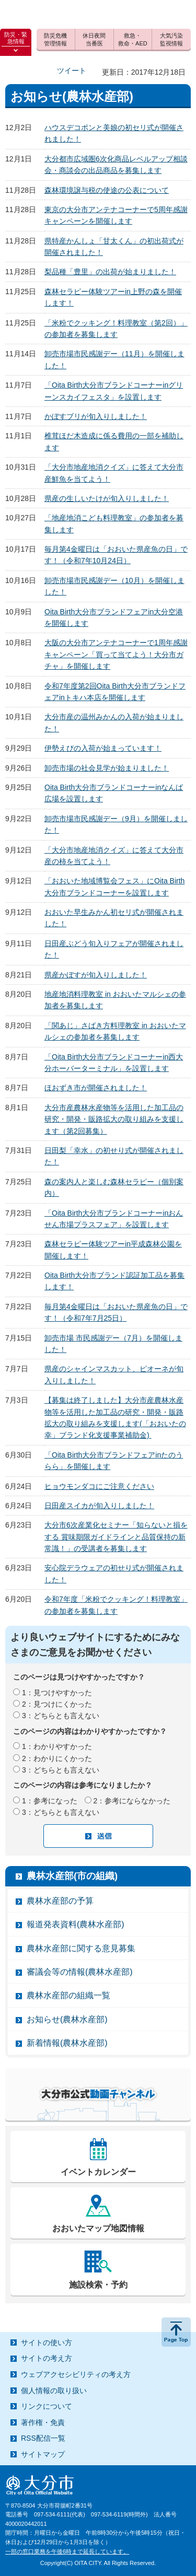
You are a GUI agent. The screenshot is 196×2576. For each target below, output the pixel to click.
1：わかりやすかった (57, 1746)
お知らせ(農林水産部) (67, 2019)
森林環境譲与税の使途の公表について (106, 190)
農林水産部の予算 (60, 1900)
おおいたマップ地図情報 (98, 2228)
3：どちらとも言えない (60, 1715)
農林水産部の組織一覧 (68, 1995)
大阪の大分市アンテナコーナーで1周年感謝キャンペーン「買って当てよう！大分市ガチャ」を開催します (116, 654)
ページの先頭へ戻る (176, 2332)
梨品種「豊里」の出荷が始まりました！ (110, 271)
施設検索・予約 (98, 2284)
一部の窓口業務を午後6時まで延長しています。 (67, 2551)
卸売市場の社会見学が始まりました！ (106, 768)
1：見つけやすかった (57, 1692)
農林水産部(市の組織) (72, 1876)
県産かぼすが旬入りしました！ (95, 975)
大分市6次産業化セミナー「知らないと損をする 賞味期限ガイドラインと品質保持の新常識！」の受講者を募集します (116, 1537)
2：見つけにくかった (57, 1704)
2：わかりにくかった (57, 1758)
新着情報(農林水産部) (67, 2042)
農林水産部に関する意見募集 (81, 1948)
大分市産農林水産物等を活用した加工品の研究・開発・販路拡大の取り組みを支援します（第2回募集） (113, 1119)
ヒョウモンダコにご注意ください (99, 1486)
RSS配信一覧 (43, 2438)
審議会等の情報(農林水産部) (80, 1971)
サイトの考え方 (46, 2358)
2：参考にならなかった (132, 1801)
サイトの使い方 (46, 2342)
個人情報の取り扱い (54, 2390)
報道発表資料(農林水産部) (75, 1924)
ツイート (71, 70)
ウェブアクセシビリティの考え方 (76, 2374)
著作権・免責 (43, 2422)
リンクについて (46, 2406)
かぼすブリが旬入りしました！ (95, 416)
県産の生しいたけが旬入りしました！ (106, 498)
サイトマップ (43, 2454)
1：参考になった (49, 1801)
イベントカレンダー (98, 2171)
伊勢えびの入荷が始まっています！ (103, 748)
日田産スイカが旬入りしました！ (99, 1505)
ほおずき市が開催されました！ (95, 1087)
